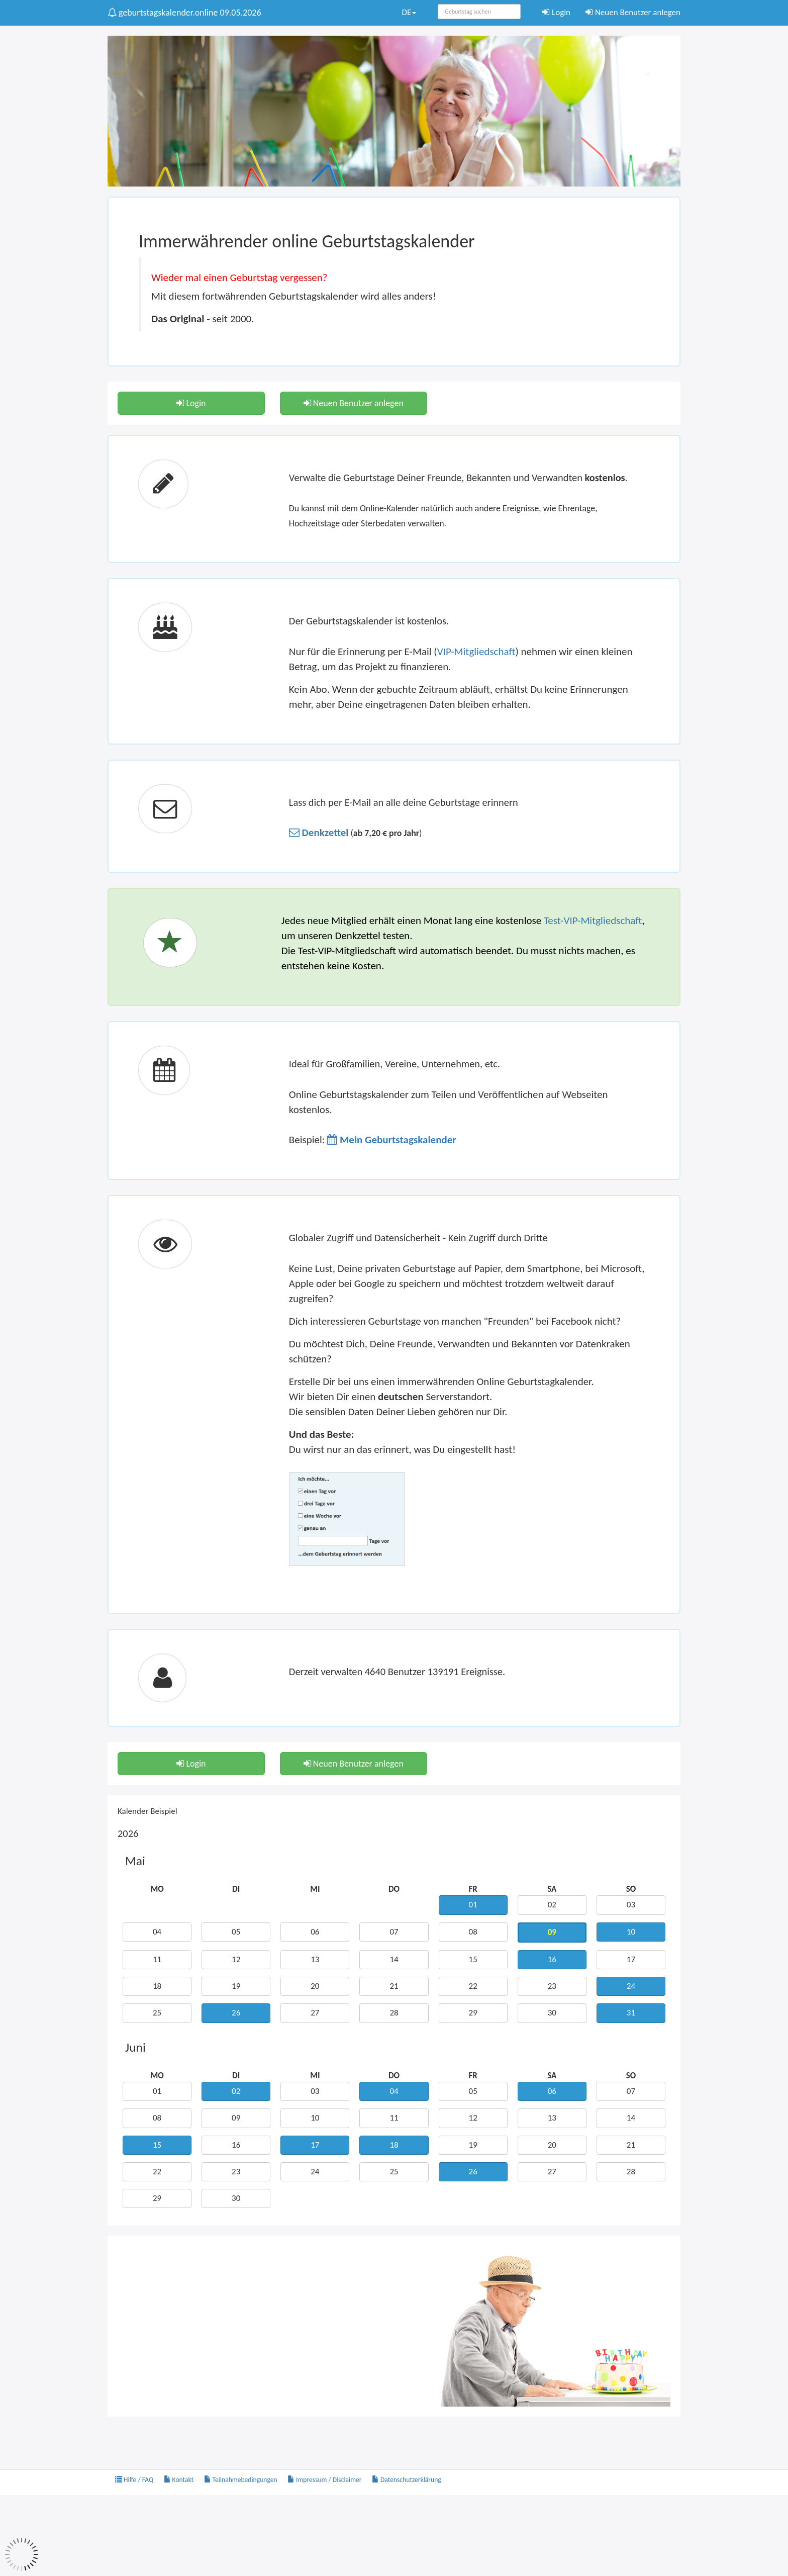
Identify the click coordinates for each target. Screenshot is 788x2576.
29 (473, 2012)
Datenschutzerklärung (406, 2479)
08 (473, 1931)
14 (393, 1959)
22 (473, 1986)
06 (315, 1931)
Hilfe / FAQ (134, 2479)
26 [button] (236, 2012)
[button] (319, 832)
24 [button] (631, 1986)
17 (631, 1959)
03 (631, 1904)
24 (315, 2171)
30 (552, 2012)
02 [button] (236, 2091)
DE (409, 12)
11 (157, 1959)
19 (236, 1986)
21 (393, 1986)
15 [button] (157, 2145)
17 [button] (315, 2145)
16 (236, 2145)
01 (157, 2091)
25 (157, 2012)
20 (315, 1986)
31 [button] (631, 2012)
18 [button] (393, 2145)
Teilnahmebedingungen (240, 2479)
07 (393, 1931)
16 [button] (552, 1959)
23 (552, 1986)
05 (236, 1931)
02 (552, 1904)
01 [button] (473, 1904)
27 (315, 2012)
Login (556, 12)
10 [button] (631, 1931)
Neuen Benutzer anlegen (632, 12)
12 (236, 1959)
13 (315, 1959)
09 (236, 2117)
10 (315, 2117)
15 (473, 1959)
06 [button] (552, 2091)
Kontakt (179, 2479)
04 (157, 1931)
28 (393, 2012)
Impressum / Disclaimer (324, 2479)
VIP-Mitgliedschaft (476, 651)
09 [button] (552, 1932)
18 (157, 1986)
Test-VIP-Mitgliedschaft (593, 920)
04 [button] (393, 2091)
